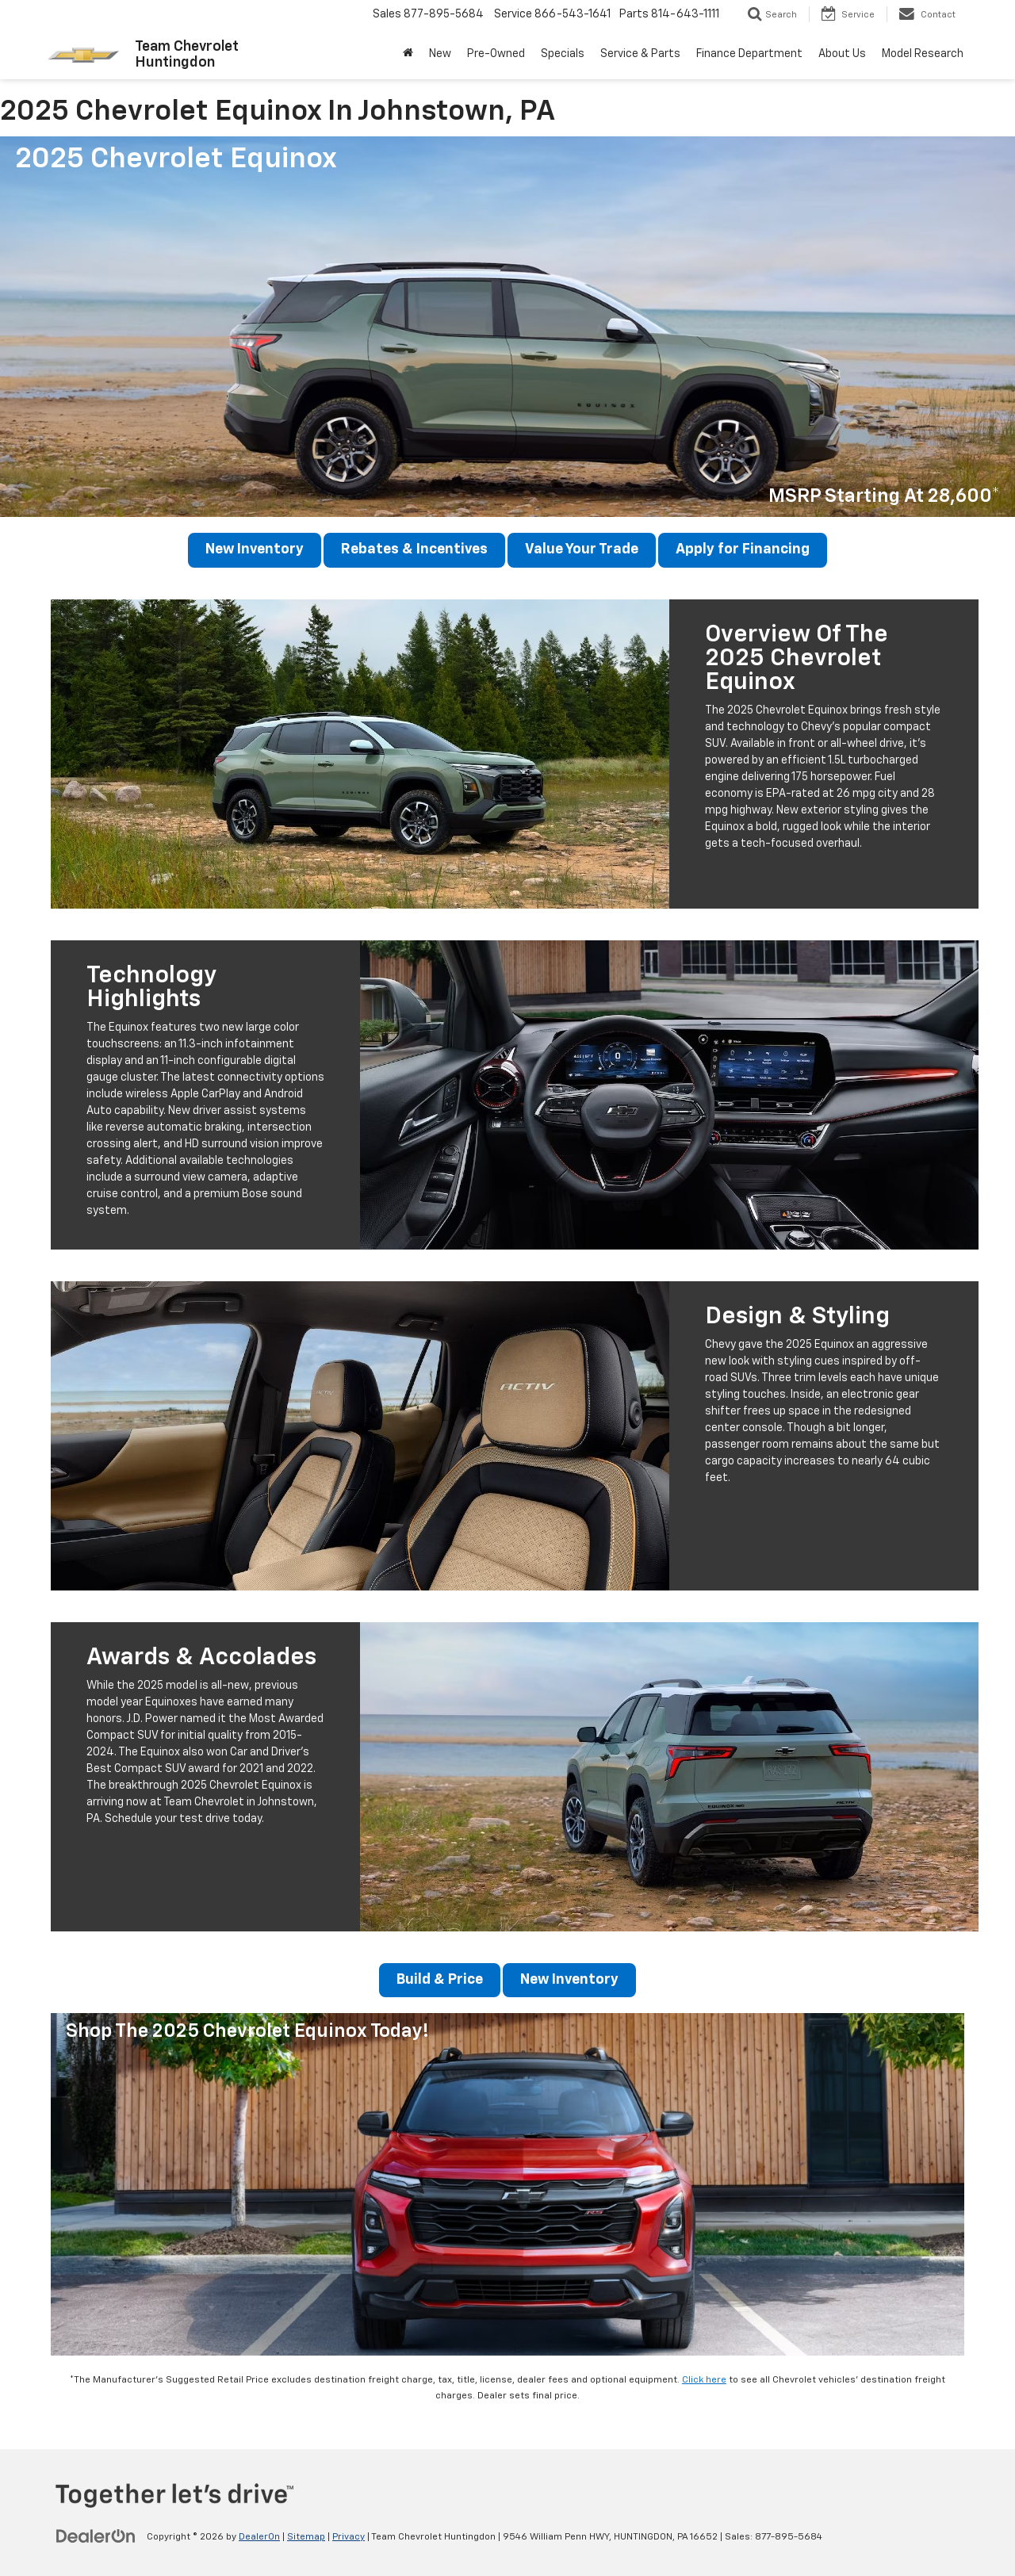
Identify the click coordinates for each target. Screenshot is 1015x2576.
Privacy (348, 2537)
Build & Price (439, 1980)
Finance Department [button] (749, 53)
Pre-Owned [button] (496, 53)
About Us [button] (842, 53)
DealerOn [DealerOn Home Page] (259, 2537)
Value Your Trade (583, 550)
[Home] (408, 54)
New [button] (440, 53)
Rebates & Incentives (415, 550)
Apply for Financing (744, 550)
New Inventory (254, 550)
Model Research (922, 53)
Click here (704, 2381)
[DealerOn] (96, 2536)
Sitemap (306, 2537)
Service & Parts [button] (640, 53)
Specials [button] (562, 53)
